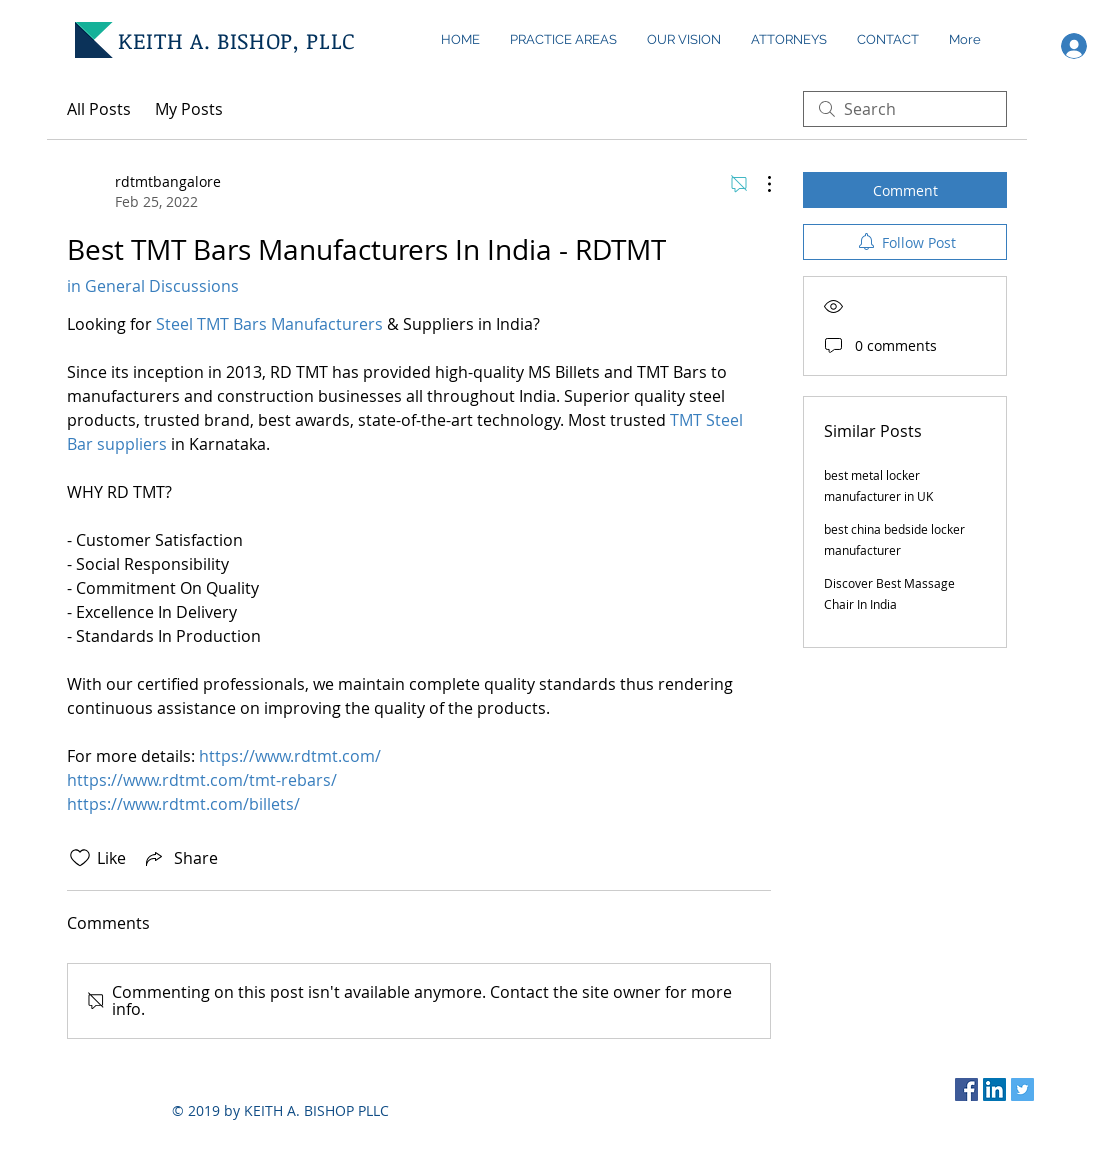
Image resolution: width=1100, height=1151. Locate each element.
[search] (905, 109)
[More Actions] (759, 184)
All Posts (99, 109)
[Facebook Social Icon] (966, 1089)
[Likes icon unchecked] (80, 858)
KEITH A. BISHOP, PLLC (237, 40)
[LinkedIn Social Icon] (994, 1089)
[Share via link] (180, 858)
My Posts (189, 109)
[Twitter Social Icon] (1022, 1089)
